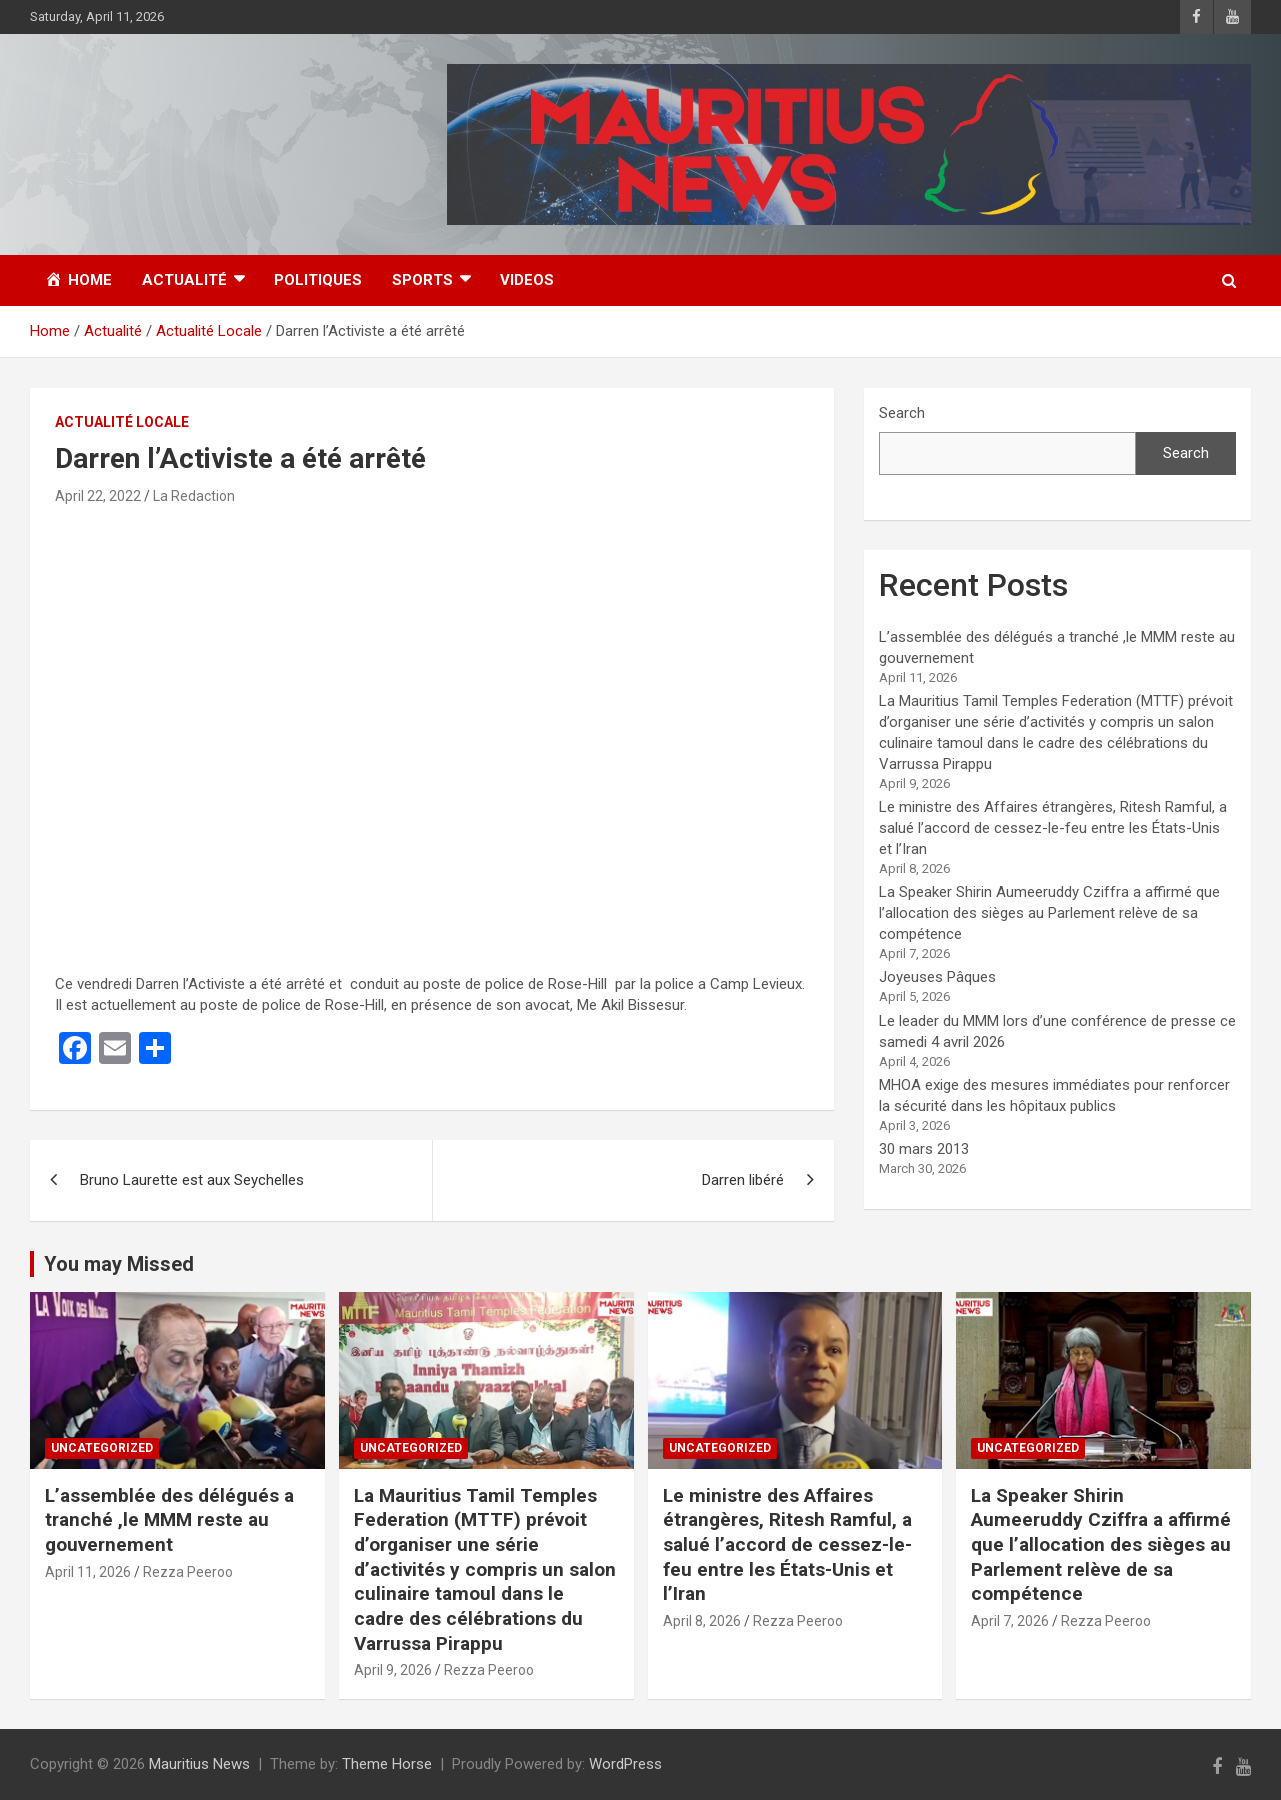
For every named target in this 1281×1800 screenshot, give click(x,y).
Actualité (184, 280)
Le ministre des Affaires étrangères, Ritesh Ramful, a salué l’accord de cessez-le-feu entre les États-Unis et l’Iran (1053, 828)
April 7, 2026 (1010, 1621)
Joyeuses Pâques (937, 977)
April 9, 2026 (393, 1670)
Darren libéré (743, 1180)
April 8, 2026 (702, 1621)
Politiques (318, 280)
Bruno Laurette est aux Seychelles (192, 1180)
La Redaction (194, 496)
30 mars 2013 (924, 1149)
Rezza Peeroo (188, 1572)
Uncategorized (102, 1448)
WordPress (625, 1764)
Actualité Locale (122, 422)
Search (902, 413)
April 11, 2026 (88, 1572)
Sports (422, 280)
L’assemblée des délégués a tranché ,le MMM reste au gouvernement (169, 1520)
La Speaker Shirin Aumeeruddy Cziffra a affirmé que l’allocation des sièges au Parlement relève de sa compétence (1049, 913)
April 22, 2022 (98, 496)
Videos (527, 280)
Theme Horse (387, 1764)
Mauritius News (199, 1764)
